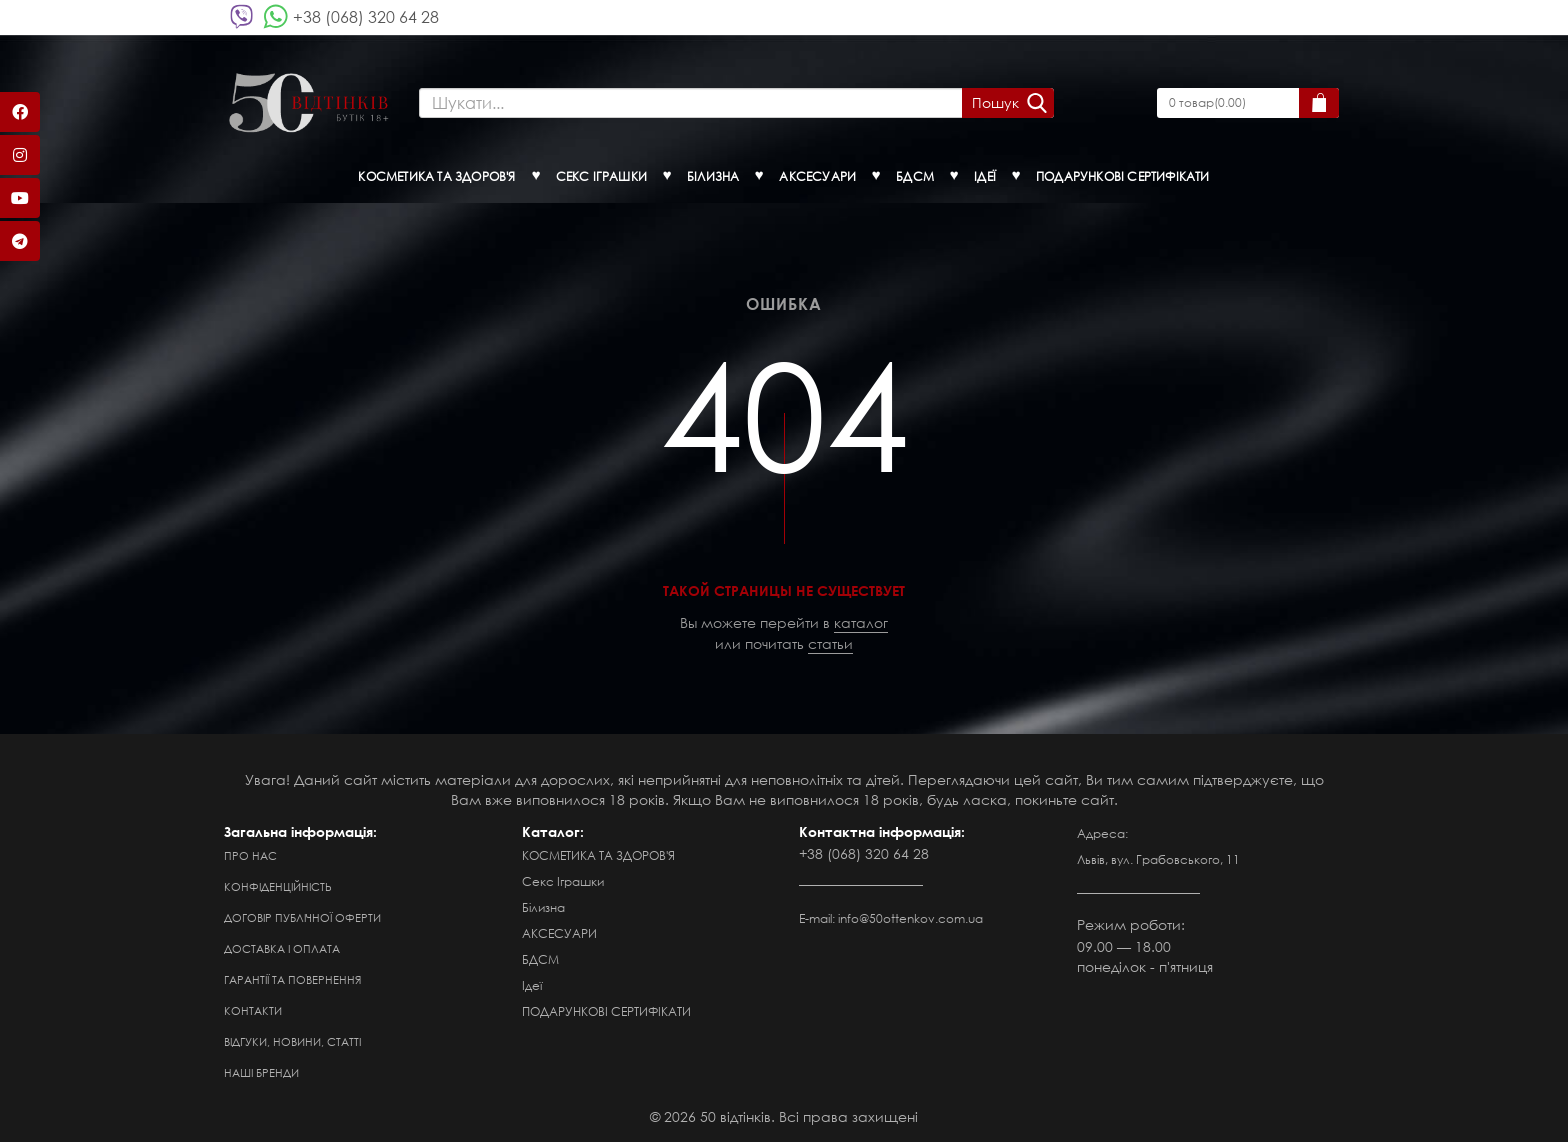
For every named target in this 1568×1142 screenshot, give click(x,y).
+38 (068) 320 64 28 (366, 16)
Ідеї (532, 985)
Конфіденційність (278, 887)
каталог (861, 622)
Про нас (250, 856)
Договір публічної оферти (302, 918)
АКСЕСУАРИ (559, 933)
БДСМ (540, 959)
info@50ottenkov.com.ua (910, 918)
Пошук (995, 102)
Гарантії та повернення (292, 980)
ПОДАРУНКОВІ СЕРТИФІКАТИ (606, 1011)
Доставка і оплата (282, 949)
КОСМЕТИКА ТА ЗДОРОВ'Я (598, 855)
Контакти (253, 1011)
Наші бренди (261, 1073)
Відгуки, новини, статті (292, 1042)
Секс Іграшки (563, 881)
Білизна (543, 907)
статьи (830, 643)
